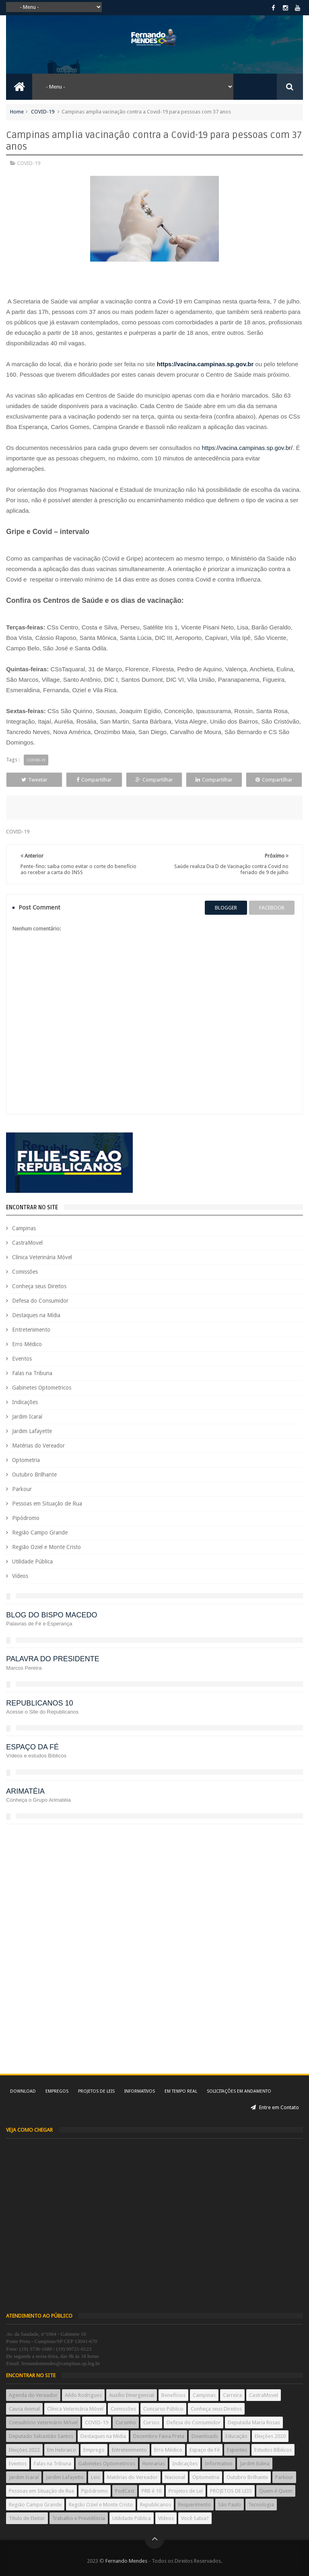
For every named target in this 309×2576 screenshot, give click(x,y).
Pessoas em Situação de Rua (47, 1503)
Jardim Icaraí (27, 1416)
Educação (236, 2436)
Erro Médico (27, 1344)
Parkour (22, 1489)
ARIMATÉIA (25, 1791)
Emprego (94, 2450)
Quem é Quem (276, 2491)
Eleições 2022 (24, 2450)
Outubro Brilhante (34, 1474)
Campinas (24, 1228)
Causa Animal (24, 2409)
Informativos (139, 2091)
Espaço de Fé (205, 2450)
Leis (95, 2477)
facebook (271, 908)
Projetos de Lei (186, 2491)
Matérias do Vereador (38, 1445)
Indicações (25, 1402)
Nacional (175, 2477)
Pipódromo (25, 1518)
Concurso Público (163, 2409)
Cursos (151, 2422)
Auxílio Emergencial (131, 2395)
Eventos (22, 1358)
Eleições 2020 (270, 2436)
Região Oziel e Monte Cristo (46, 1547)
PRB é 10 (151, 2491)
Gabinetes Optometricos (41, 1387)
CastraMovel (27, 1243)
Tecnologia (261, 2505)
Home (17, 112)
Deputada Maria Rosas (254, 2422)
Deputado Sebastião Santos (41, 2436)
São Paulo (229, 2505)
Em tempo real (181, 2091)
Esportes (237, 2450)
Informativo (219, 2464)
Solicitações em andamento (239, 2091)
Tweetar (34, 780)
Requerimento (194, 2505)
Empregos (56, 2091)
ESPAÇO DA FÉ (32, 1747)
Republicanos (155, 2505)
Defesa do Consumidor (40, 1300)
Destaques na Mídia (36, 1315)
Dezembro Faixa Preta (158, 2436)
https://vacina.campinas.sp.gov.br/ (247, 447)
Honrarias (153, 2464)
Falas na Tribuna (32, 1373)
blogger (226, 908)
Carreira (232, 2395)
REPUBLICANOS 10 (39, 1703)
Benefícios (173, 2395)
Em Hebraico (61, 2450)
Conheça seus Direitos (39, 1286)
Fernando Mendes (126, 2561)
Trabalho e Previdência (78, 2518)
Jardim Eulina (255, 2464)
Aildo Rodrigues (83, 2395)
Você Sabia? (195, 2518)
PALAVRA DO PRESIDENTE (52, 1659)
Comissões (25, 1271)
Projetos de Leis (96, 2091)
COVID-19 (42, 112)
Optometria (26, 1460)
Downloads (205, 2436)
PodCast (124, 2491)
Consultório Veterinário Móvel (43, 2422)
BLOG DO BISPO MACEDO (51, 1615)
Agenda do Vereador (33, 2395)
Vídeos (20, 1576)
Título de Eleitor (27, 2518)
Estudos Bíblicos (273, 2450)
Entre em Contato (275, 2107)
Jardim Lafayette (32, 1431)
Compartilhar (94, 780)
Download (23, 2091)
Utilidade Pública (32, 1561)
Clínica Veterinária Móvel (42, 1257)
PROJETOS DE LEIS (231, 2491)
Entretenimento (31, 1329)
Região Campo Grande (40, 1532)
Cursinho (125, 2422)
